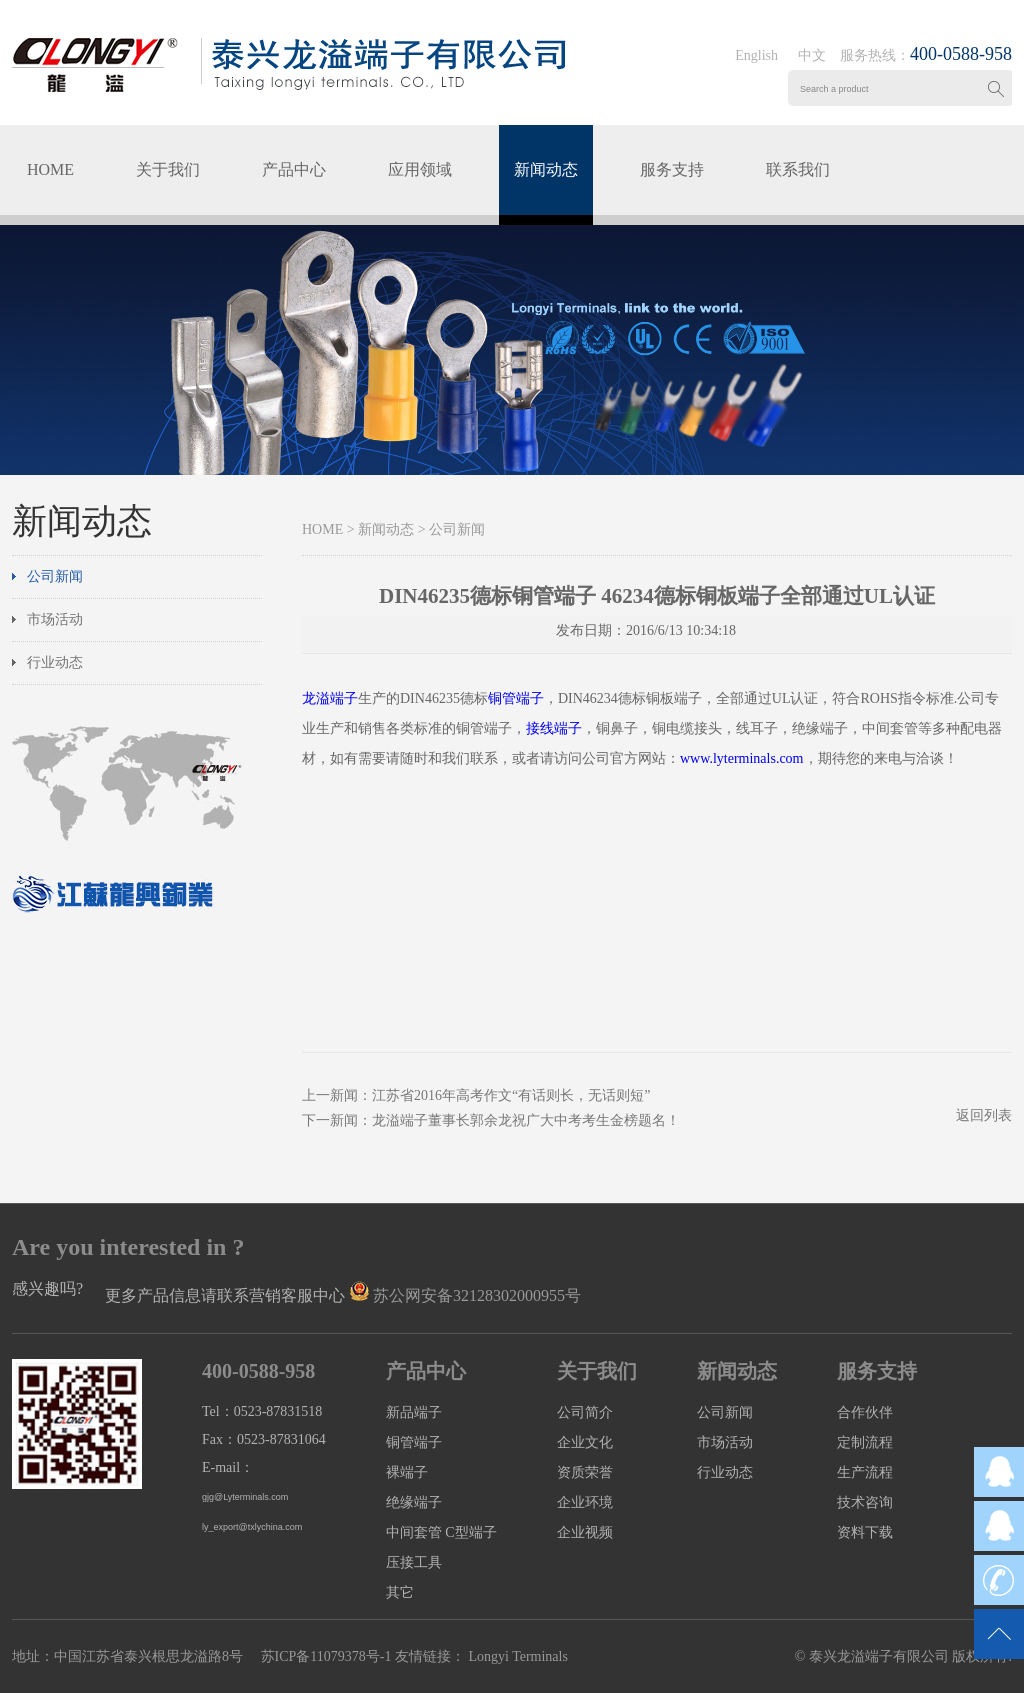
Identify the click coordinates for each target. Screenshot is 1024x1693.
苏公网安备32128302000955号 (477, 1295)
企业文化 (585, 1442)
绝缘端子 (414, 1502)
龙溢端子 (330, 698)
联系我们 (798, 169)
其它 (400, 1592)
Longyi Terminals (516, 1656)
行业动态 (55, 662)
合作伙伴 (865, 1412)
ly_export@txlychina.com (252, 1527)
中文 (812, 55)
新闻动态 (546, 169)
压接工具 (414, 1562)
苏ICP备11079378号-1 (326, 1656)
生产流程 (865, 1472)
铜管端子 (516, 698)
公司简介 (585, 1412)
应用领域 (420, 169)
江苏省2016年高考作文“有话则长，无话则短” (511, 1095)
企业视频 (585, 1532)
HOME (50, 169)
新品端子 (414, 1412)
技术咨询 (865, 1502)
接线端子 (554, 728)
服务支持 (672, 169)
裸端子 (407, 1472)
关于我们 (168, 169)
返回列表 (984, 1115)
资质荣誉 (585, 1472)
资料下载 (865, 1532)
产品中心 (294, 169)
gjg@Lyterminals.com (245, 1497)
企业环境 (585, 1502)
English (756, 55)
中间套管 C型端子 (441, 1532)
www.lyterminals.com (742, 758)
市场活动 (55, 619)
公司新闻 (55, 576)
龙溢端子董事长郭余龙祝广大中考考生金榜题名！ (526, 1120)
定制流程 (865, 1442)
